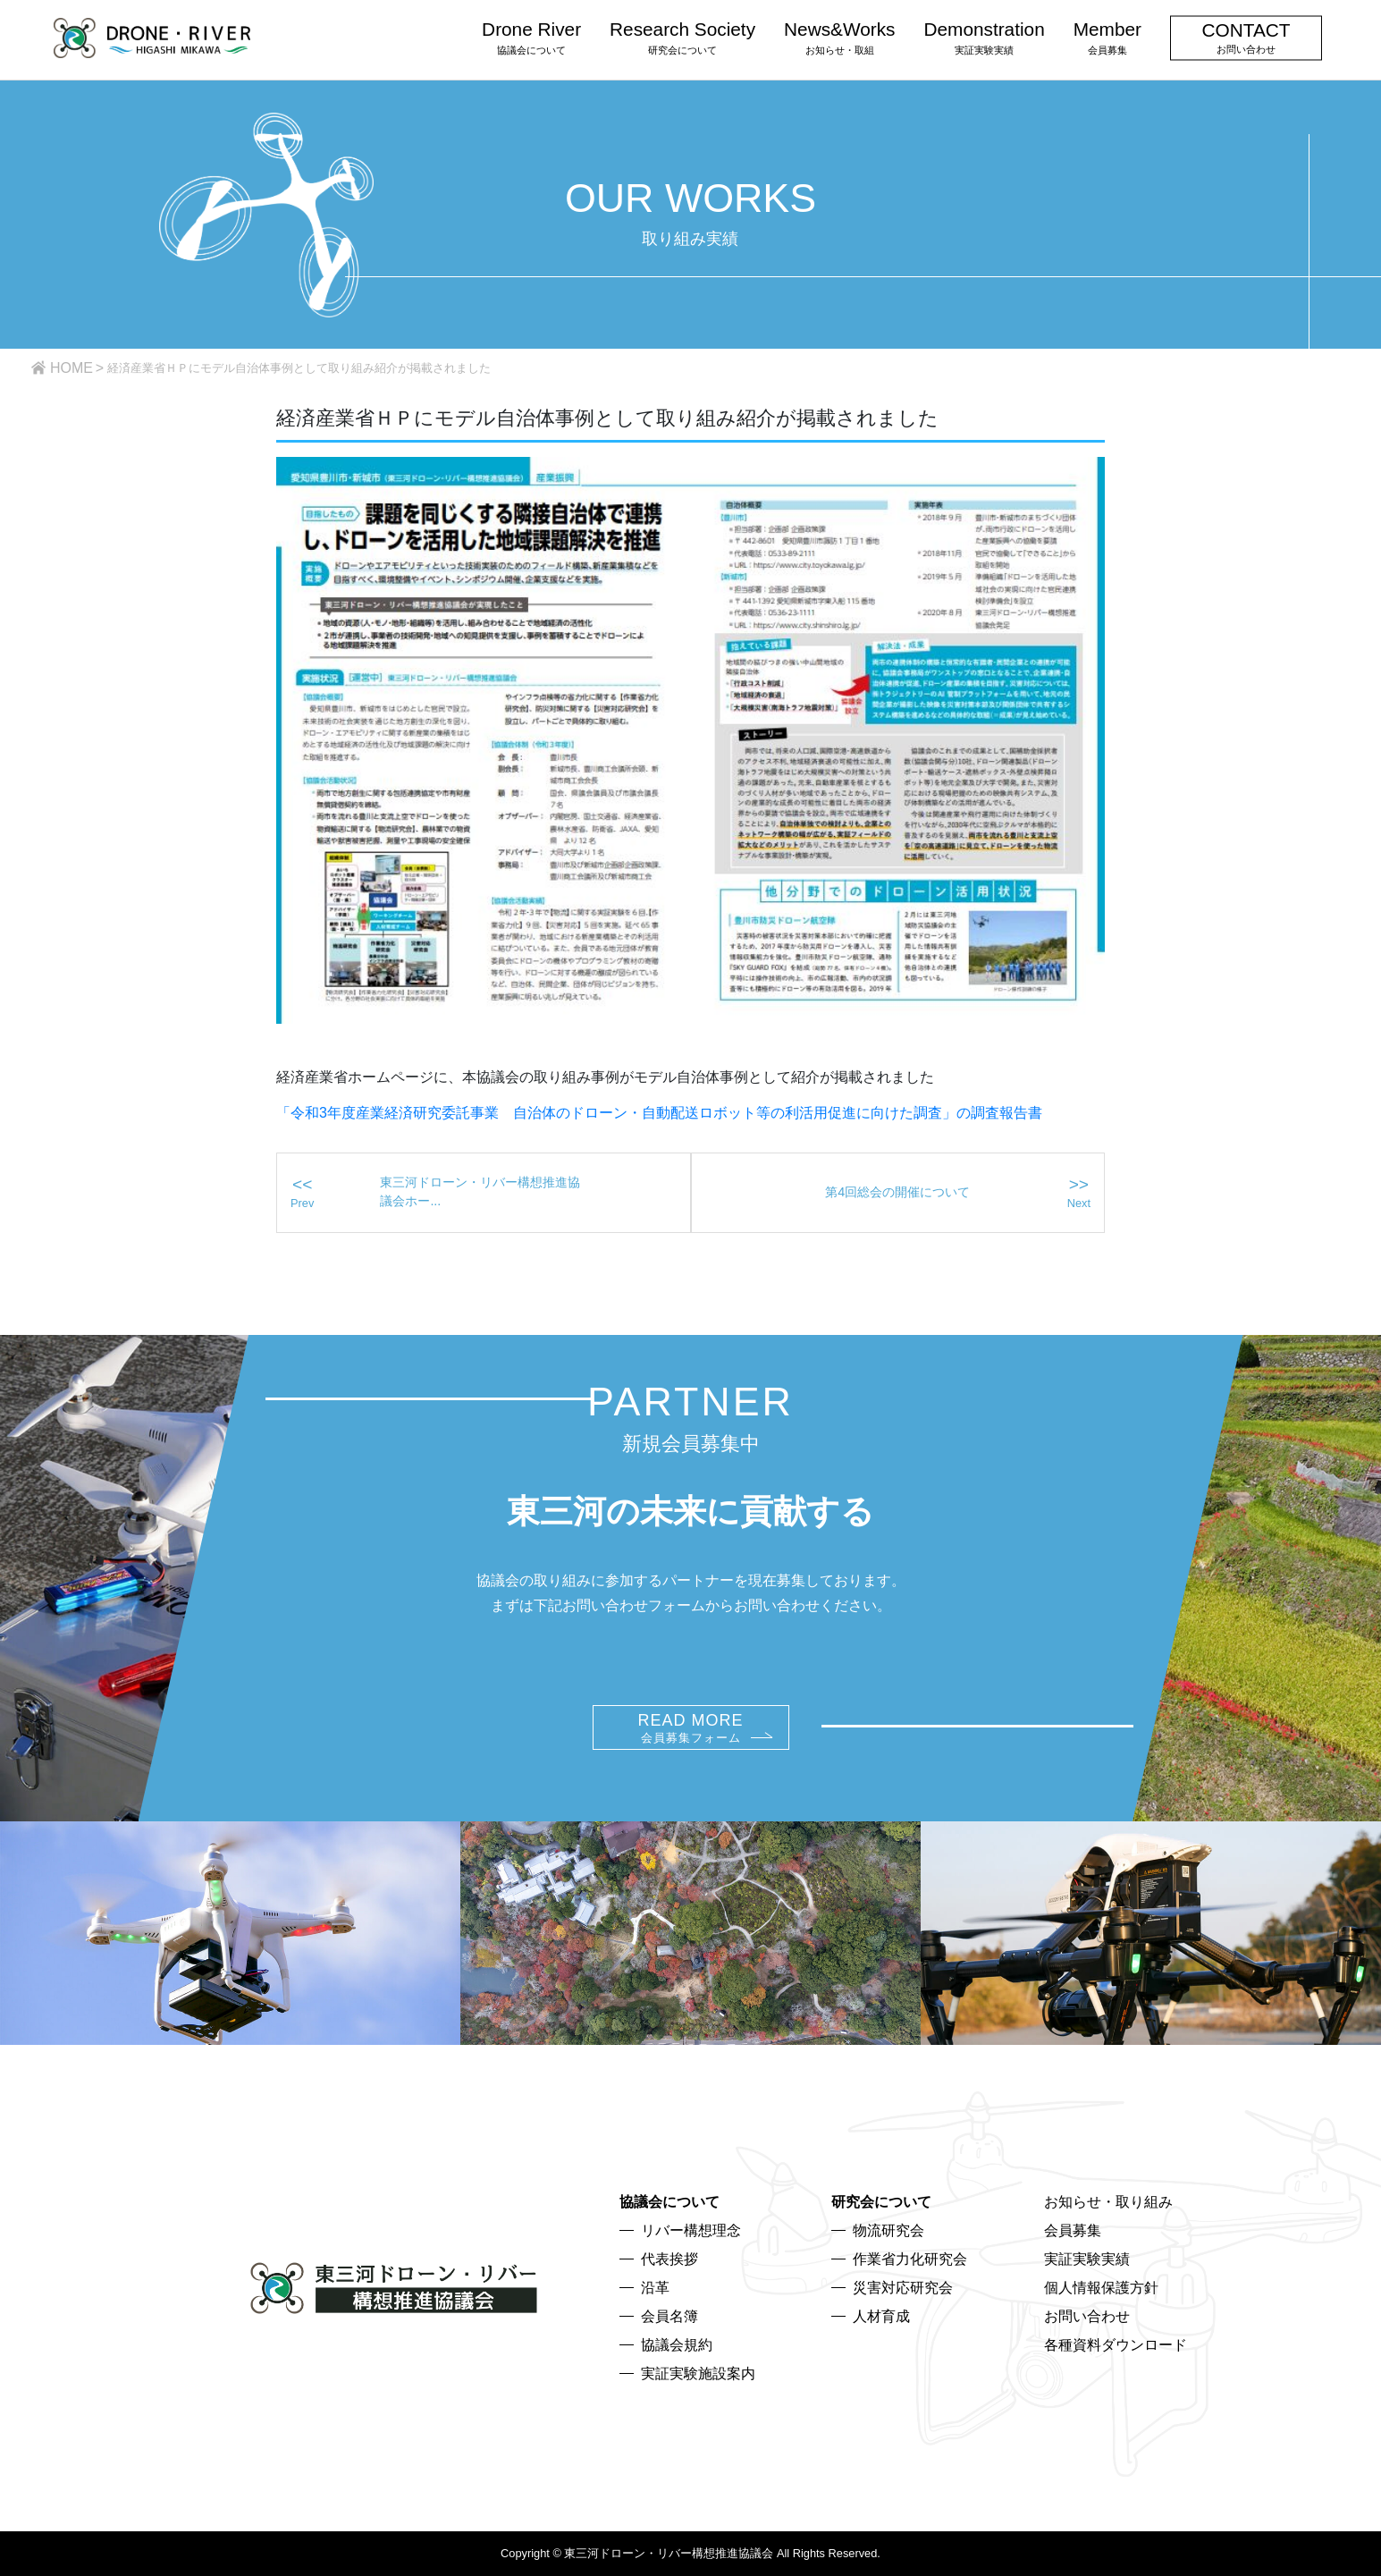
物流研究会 (888, 2230)
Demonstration (983, 36)
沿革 (655, 2287)
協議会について (669, 2201)
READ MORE (690, 1727)
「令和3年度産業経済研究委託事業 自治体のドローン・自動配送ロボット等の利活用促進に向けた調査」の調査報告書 (659, 1112)
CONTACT (1246, 37)
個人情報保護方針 (1101, 2287)
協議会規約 (676, 2344)
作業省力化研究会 (910, 2259)
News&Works (839, 36)
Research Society (682, 36)
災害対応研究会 (903, 2287)
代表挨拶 (669, 2259)
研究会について (881, 2201)
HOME (71, 368)
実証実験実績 (1087, 2259)
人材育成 (881, 2316)
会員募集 (1072, 2230)
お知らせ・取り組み (1108, 2201)
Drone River (531, 36)
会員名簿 (669, 2316)
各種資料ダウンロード (1115, 2344)
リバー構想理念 (691, 2230)
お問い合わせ (1087, 2316)
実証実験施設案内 (698, 2373)
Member (1107, 36)
